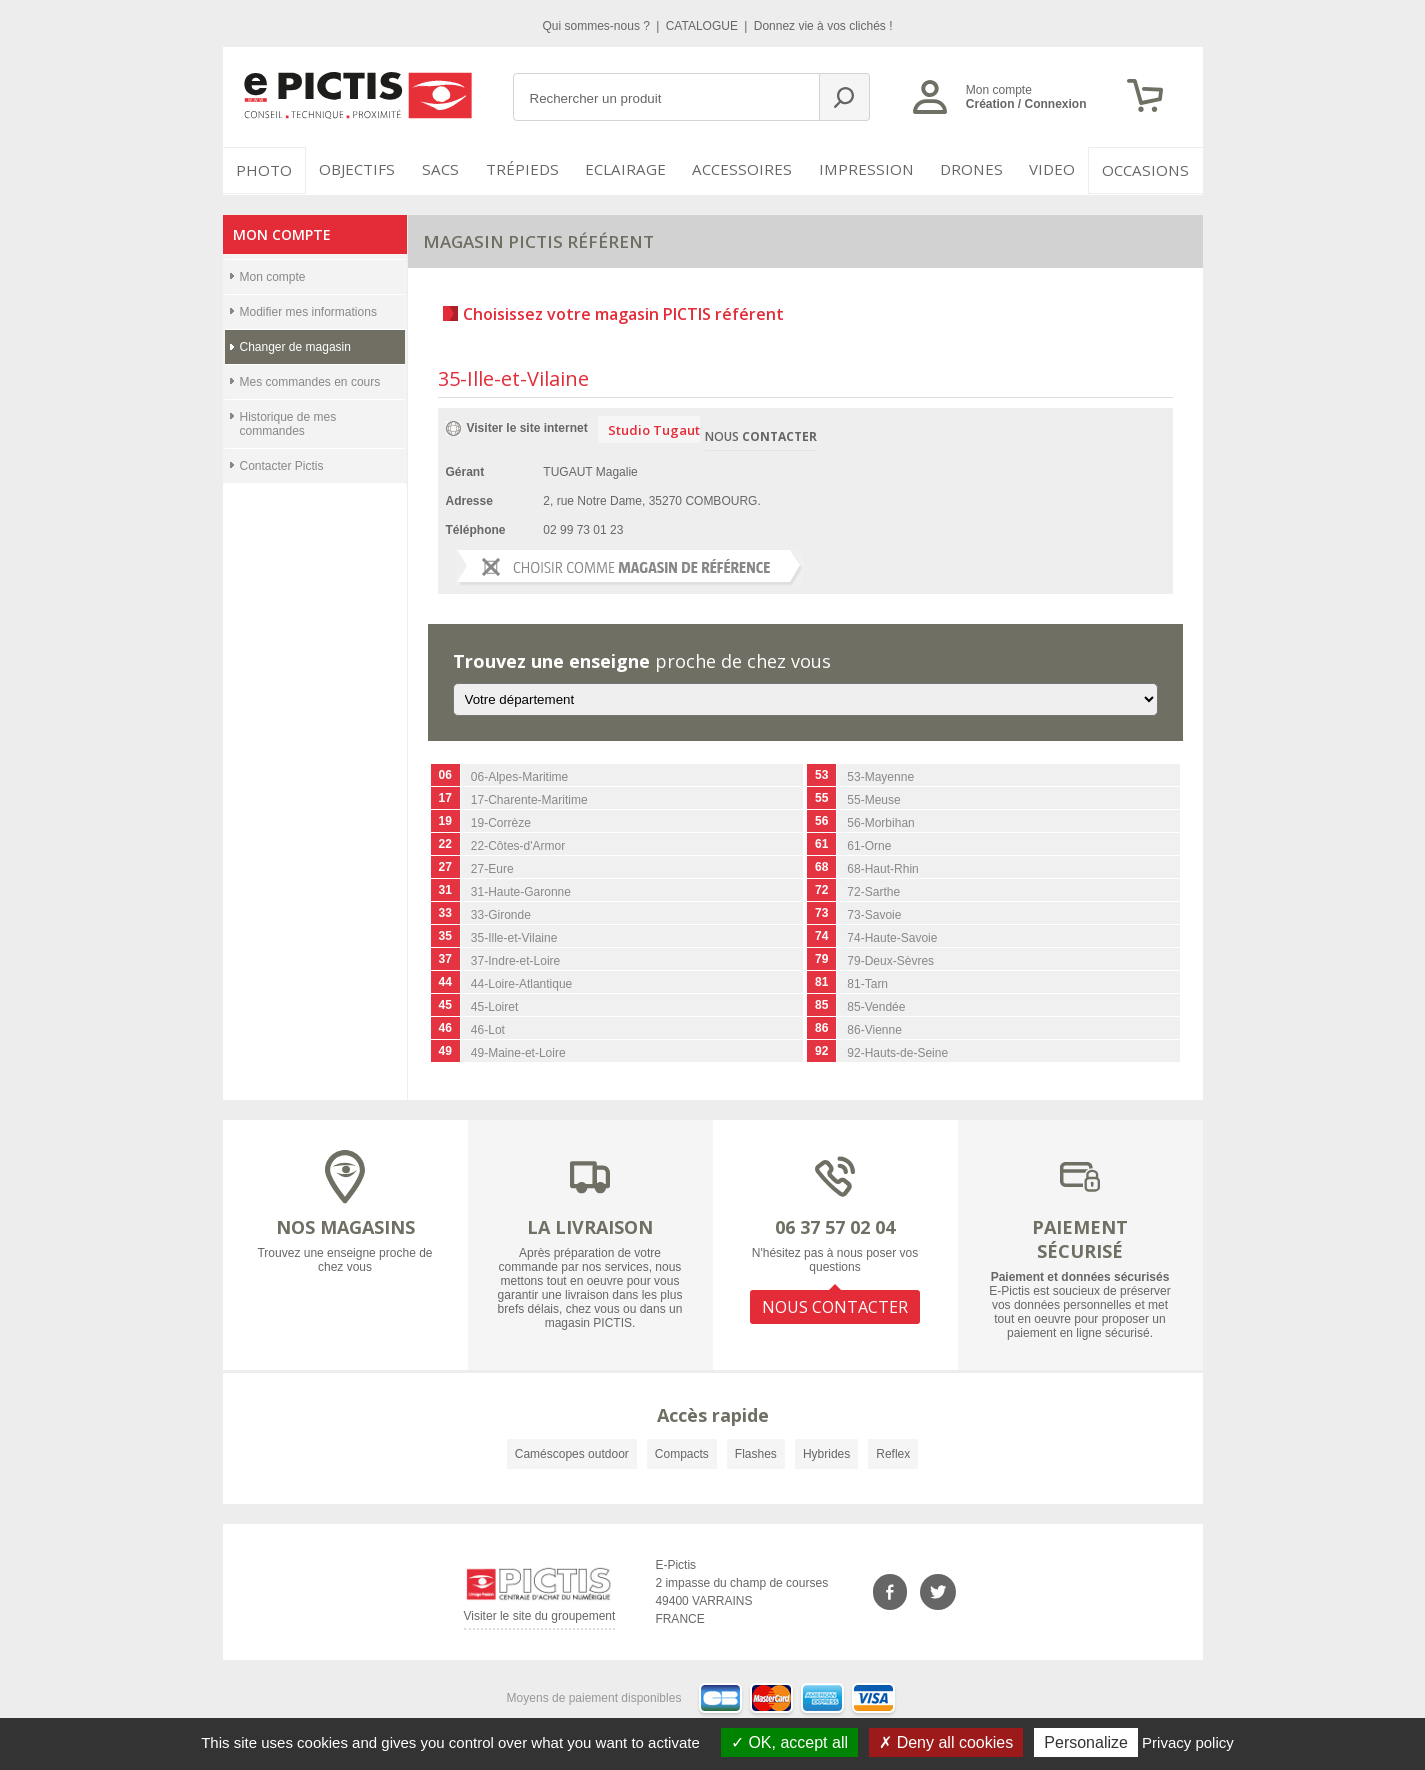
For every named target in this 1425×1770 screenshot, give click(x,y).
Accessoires (749, 170)
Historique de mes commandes (288, 422)
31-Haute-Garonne (521, 891)
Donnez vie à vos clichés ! (823, 26)
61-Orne (869, 845)
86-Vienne (874, 1029)
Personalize (1086, 1742)
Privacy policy (1188, 1742)
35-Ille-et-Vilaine (514, 937)
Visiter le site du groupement (540, 1617)
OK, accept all (789, 1742)
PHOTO (263, 170)
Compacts (682, 1452)
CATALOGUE (704, 26)
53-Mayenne (880, 776)
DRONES (970, 170)
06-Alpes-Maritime (519, 776)
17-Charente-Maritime (529, 799)
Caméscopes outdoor (572, 1452)
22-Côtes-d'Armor (518, 845)
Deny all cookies (946, 1742)
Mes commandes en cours (310, 380)
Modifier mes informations (308, 310)
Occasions (1149, 170)
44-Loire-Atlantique (521, 983)
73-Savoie (874, 914)
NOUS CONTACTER (835, 1304)
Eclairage (635, 170)
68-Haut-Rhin (882, 868)
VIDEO (1054, 170)
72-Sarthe (873, 891)
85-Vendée (876, 1006)
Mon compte (273, 275)
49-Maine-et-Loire (518, 1052)
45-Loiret (494, 1006)
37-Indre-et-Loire (515, 960)
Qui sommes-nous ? (598, 26)
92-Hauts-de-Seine (897, 1052)
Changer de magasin (295, 345)
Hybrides (826, 1452)
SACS (445, 170)
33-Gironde (501, 914)
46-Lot (488, 1029)
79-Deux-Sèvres (890, 960)
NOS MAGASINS (345, 1225)
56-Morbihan (880, 822)
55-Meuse (873, 799)
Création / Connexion (1026, 104)
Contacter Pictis (282, 464)
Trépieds (534, 170)
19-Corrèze (501, 822)
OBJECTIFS (354, 170)
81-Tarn (867, 983)
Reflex (893, 1452)
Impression (868, 170)
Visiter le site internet (527, 426)
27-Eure (492, 868)
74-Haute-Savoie (892, 937)
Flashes (756, 1452)
